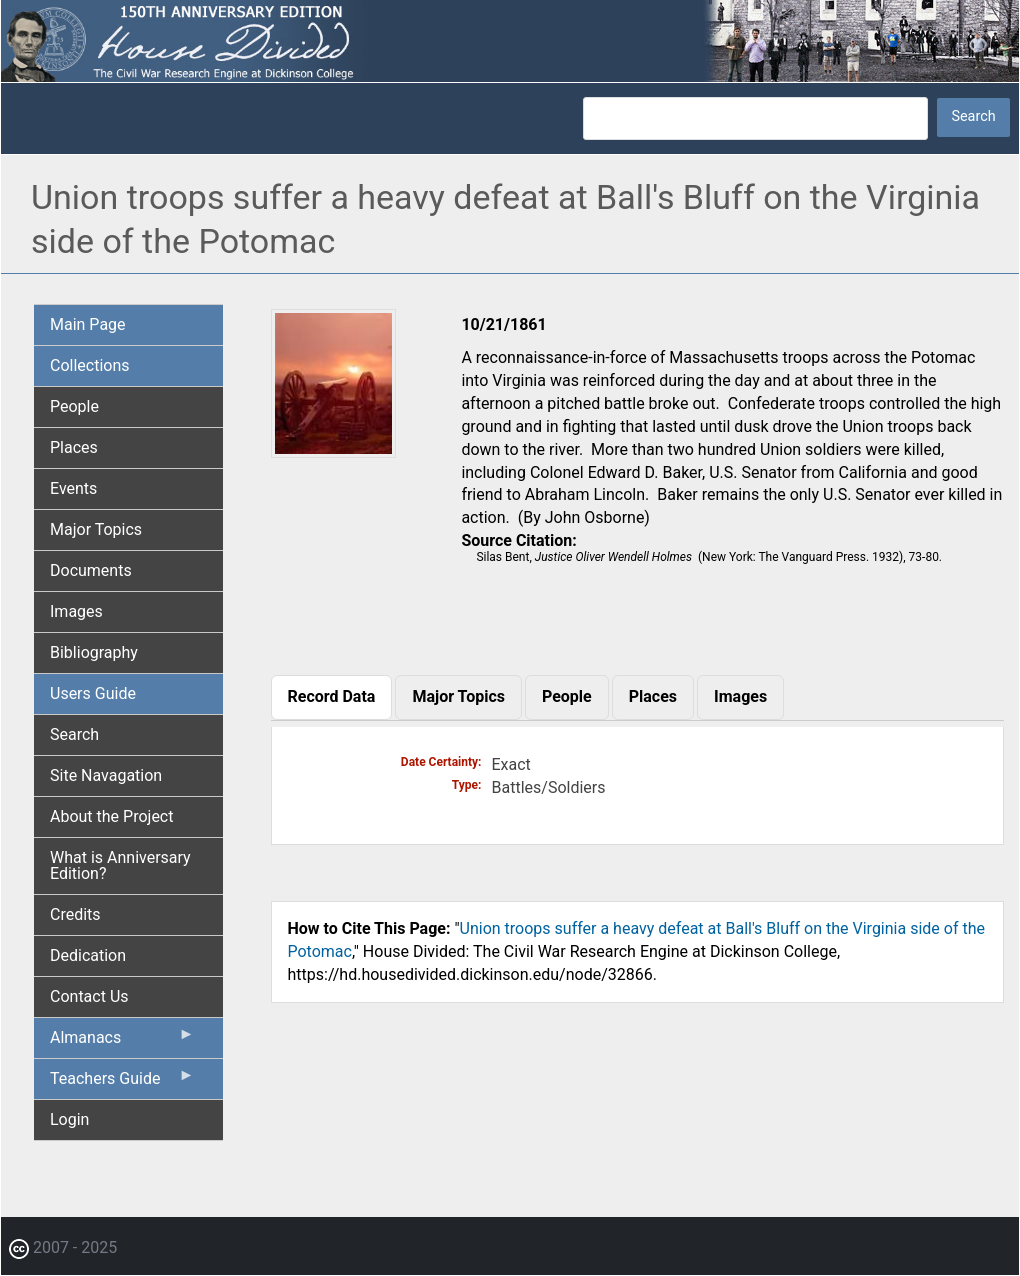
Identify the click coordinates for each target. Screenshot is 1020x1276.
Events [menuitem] (73, 488)
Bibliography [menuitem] (94, 652)
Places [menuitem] (74, 447)
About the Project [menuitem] (111, 816)
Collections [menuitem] (90, 365)
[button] (333, 450)
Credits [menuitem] (75, 914)
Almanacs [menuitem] (122, 1042)
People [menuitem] (74, 406)
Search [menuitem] (74, 734)
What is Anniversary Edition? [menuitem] (120, 865)
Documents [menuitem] (91, 570)
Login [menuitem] (69, 1119)
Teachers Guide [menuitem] (122, 1083)
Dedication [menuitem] (88, 955)
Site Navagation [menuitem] (106, 775)
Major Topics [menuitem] (96, 529)
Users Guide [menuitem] (93, 693)
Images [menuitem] (76, 611)
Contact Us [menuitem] (89, 996)
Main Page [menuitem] (88, 324)
